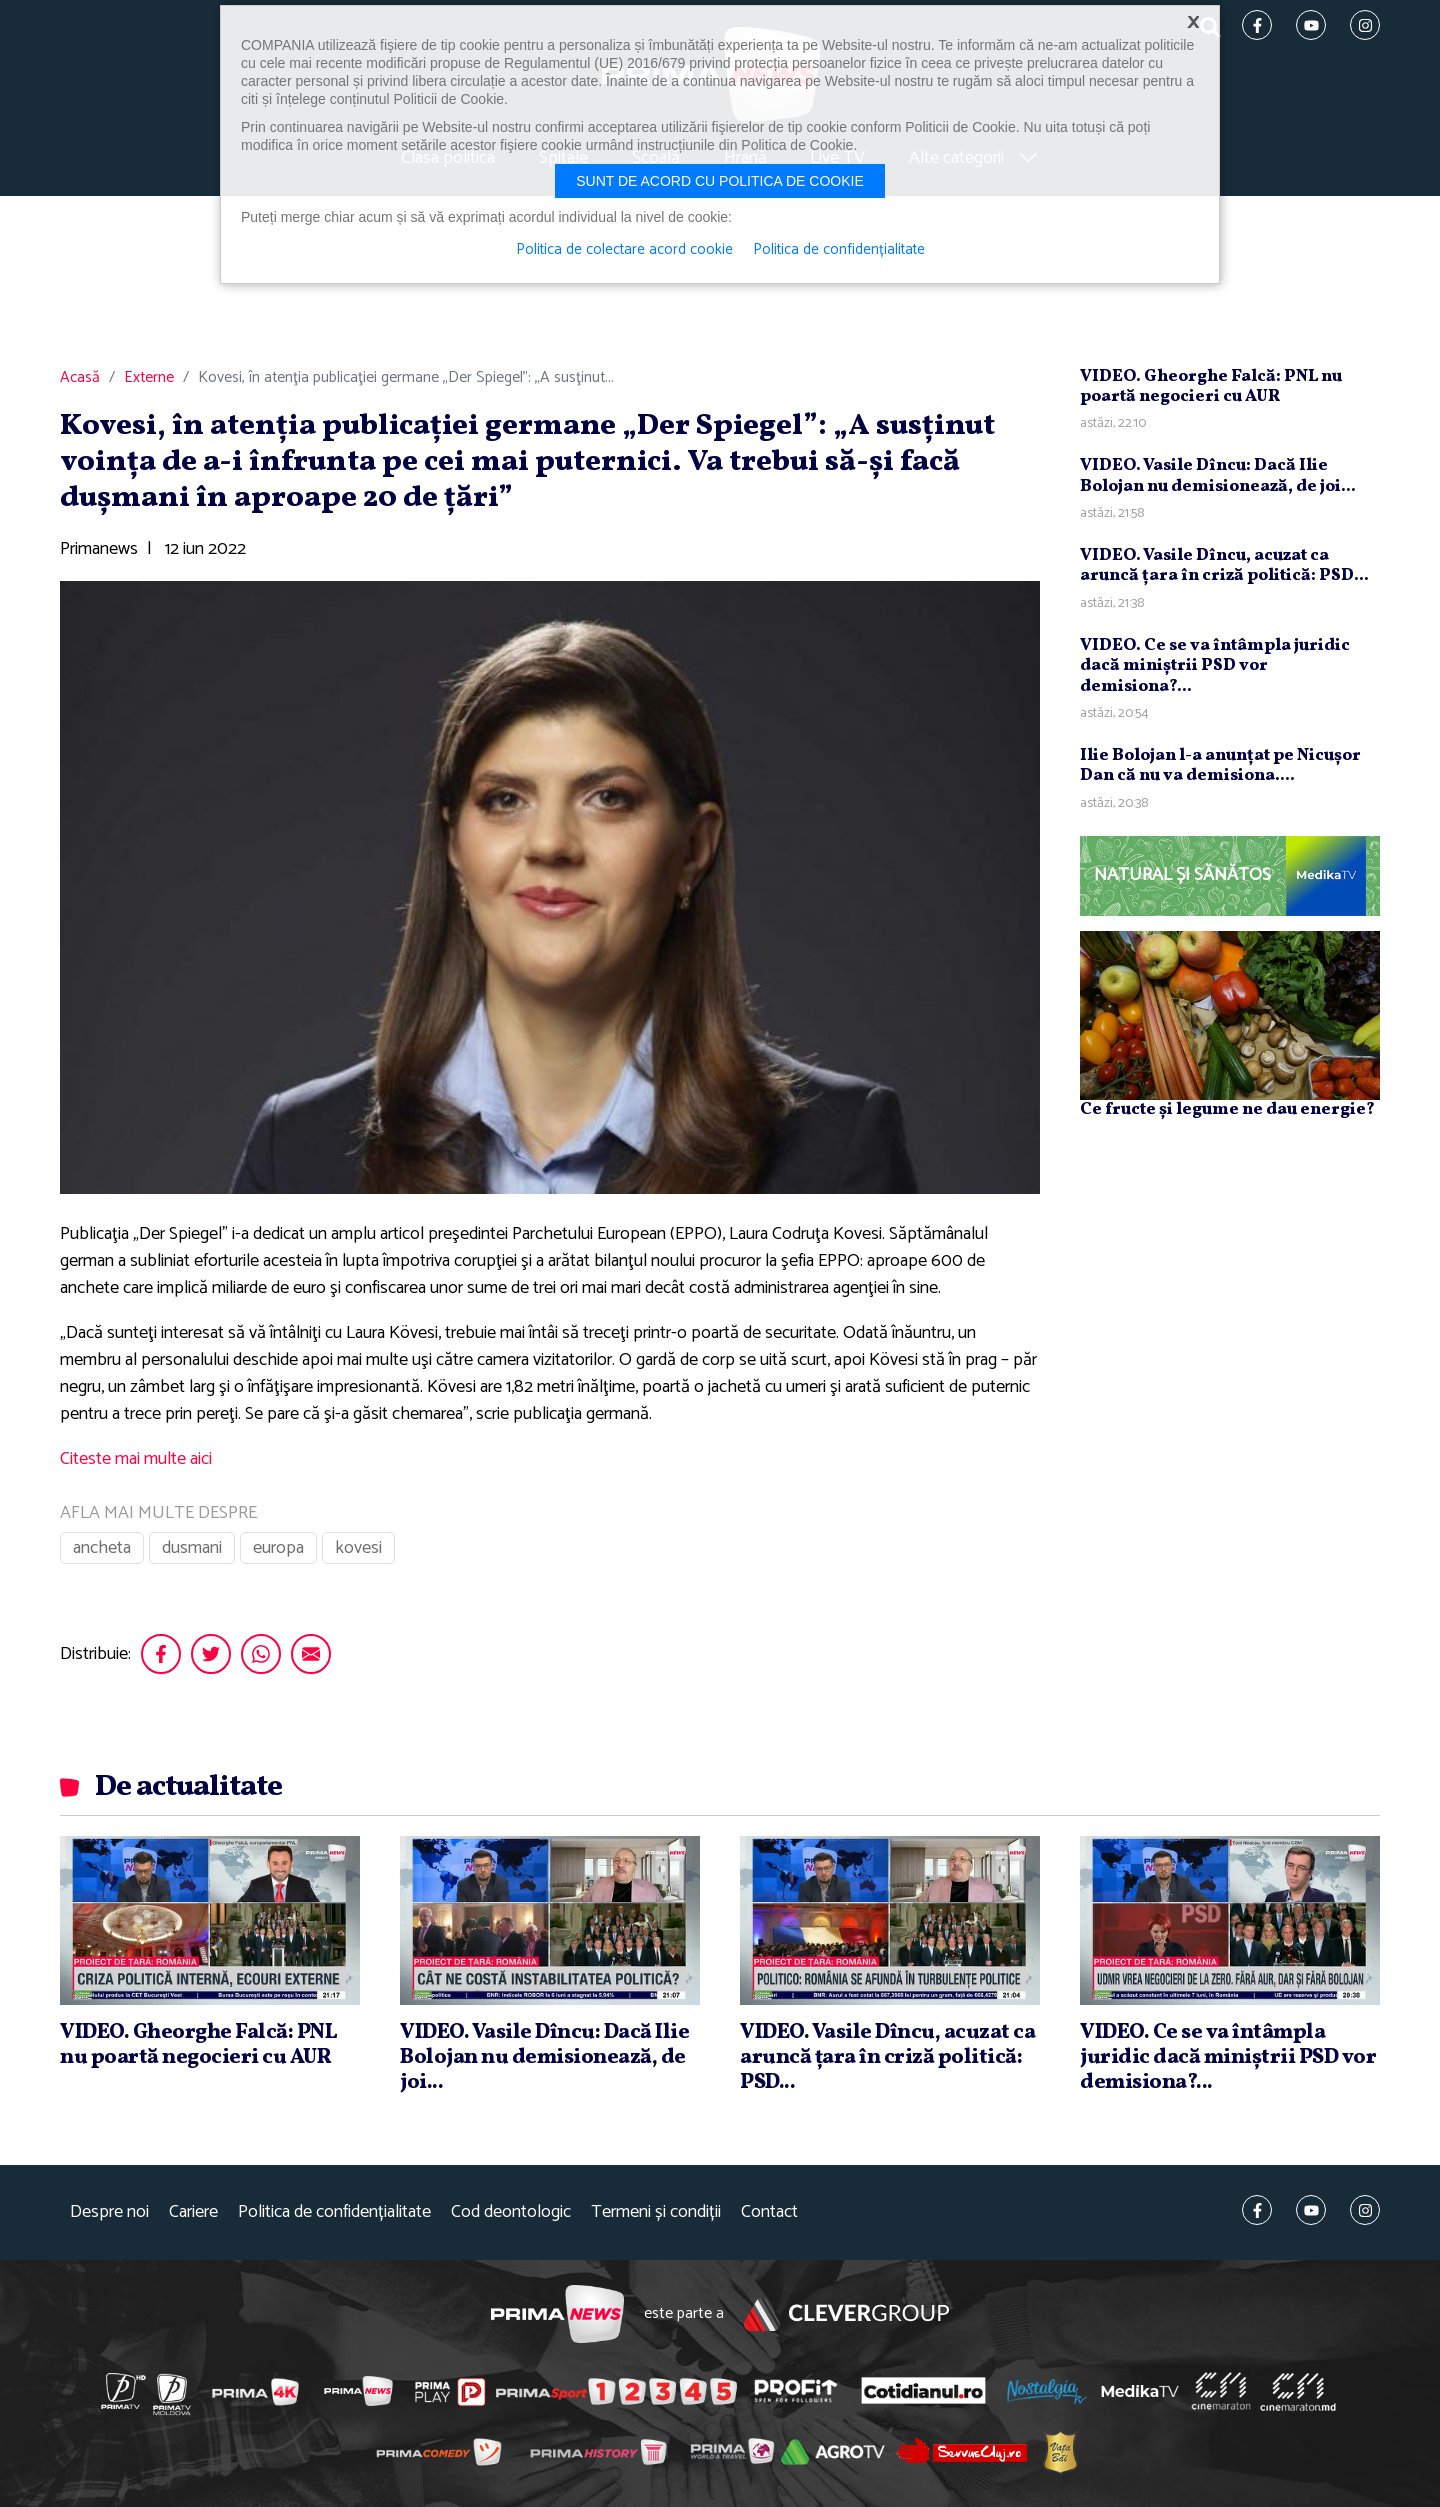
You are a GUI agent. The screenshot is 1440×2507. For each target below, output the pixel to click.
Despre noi (109, 2212)
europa (278, 1548)
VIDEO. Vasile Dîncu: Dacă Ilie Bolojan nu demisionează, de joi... (1218, 475)
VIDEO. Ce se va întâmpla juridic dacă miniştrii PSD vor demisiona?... (1215, 666)
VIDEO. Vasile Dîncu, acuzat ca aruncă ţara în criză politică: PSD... (1224, 565)
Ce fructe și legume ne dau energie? (1227, 1109)
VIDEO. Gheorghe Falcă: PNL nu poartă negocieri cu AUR (1211, 386)
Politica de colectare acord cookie (624, 250)
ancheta (102, 1548)
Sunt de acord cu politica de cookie (720, 181)
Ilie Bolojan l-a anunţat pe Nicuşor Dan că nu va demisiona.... (1220, 765)
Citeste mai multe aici (136, 1459)
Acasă (80, 378)
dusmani (192, 1548)
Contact (769, 2212)
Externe (149, 378)
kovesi (358, 1548)
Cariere (193, 2212)
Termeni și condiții (656, 2212)
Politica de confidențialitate (334, 2212)
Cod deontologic (511, 2212)
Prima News (557, 2314)
